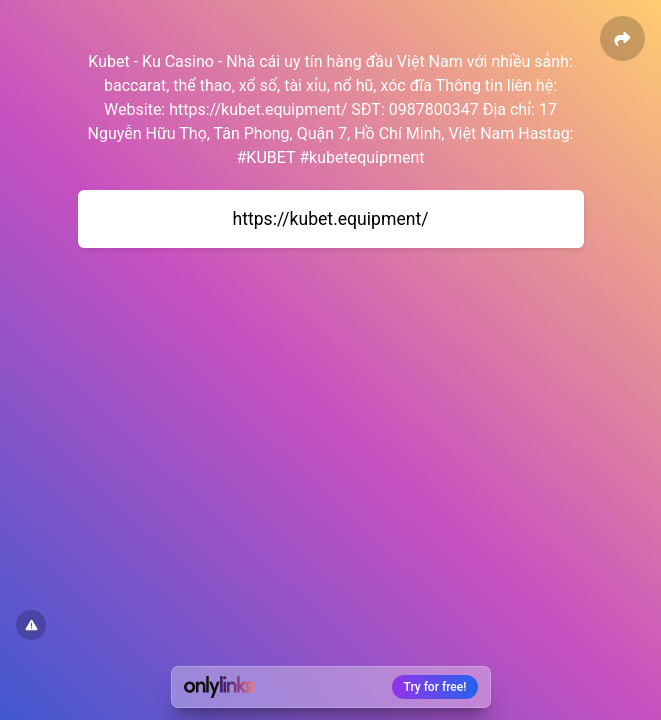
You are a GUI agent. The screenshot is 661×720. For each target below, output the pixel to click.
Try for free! (435, 687)
